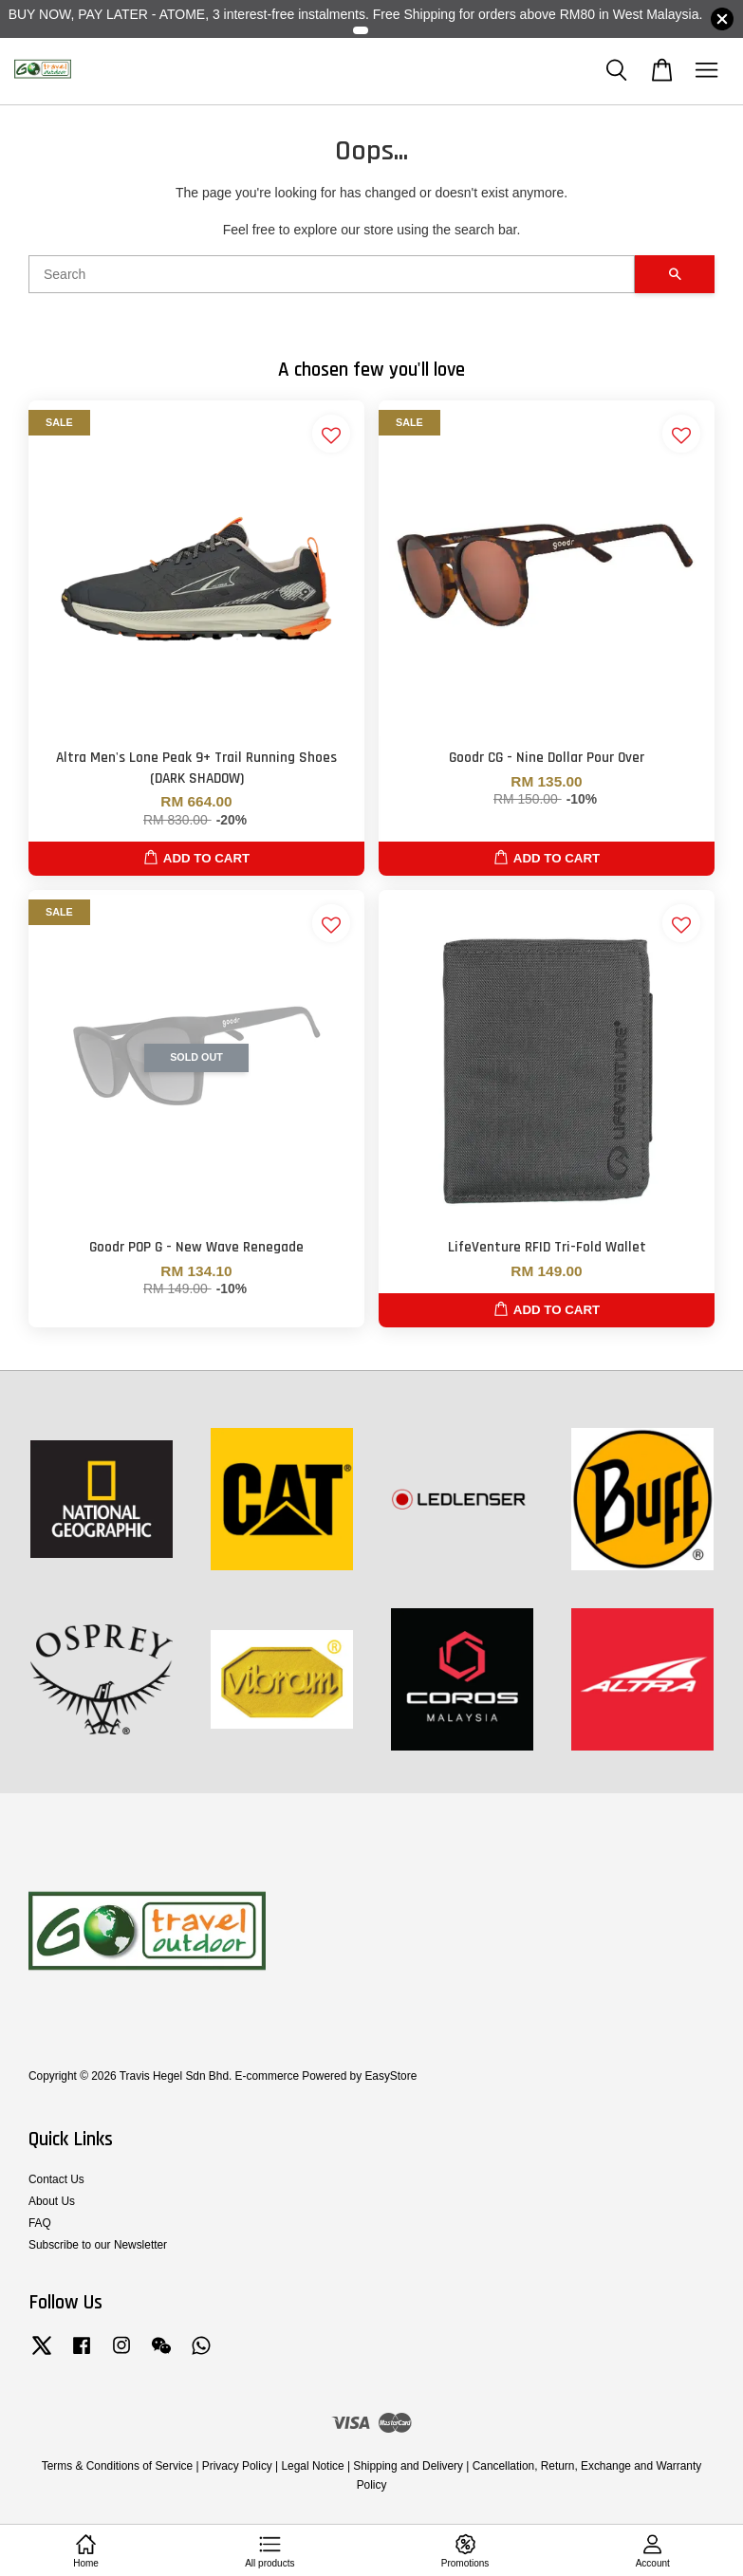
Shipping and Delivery (408, 2466)
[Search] (331, 274)
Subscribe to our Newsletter (97, 2245)
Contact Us (56, 2179)
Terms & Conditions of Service (117, 2466)
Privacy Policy (237, 2466)
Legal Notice (313, 2466)
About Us (51, 2201)
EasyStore (390, 2076)
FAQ (39, 2223)
